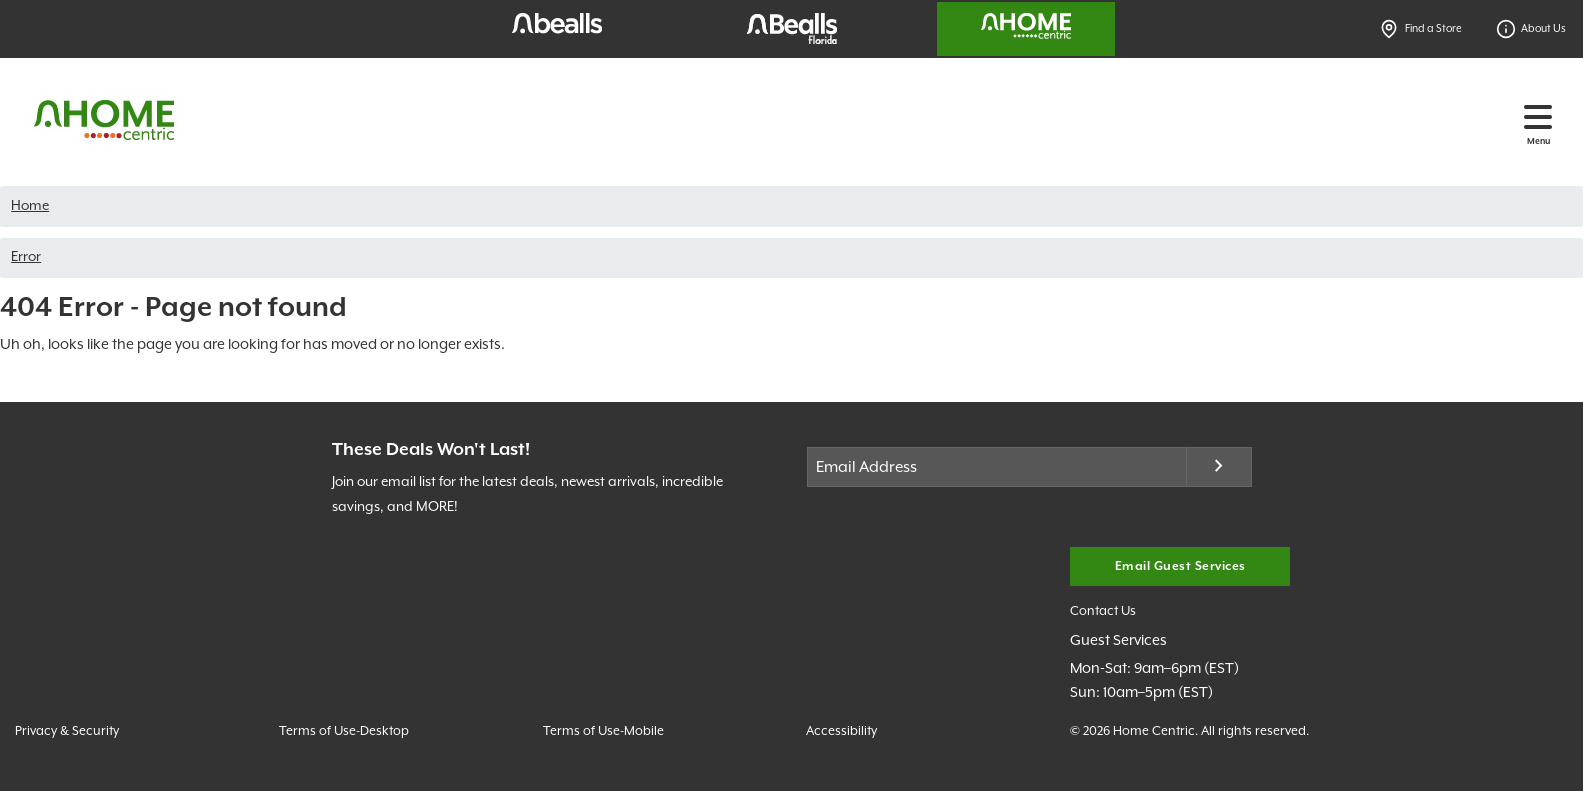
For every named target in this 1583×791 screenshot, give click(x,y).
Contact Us (1103, 611)
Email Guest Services (1180, 566)
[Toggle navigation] (1538, 117)
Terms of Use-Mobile (603, 731)
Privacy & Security (67, 731)
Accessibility (841, 731)
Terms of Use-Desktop (344, 731)
